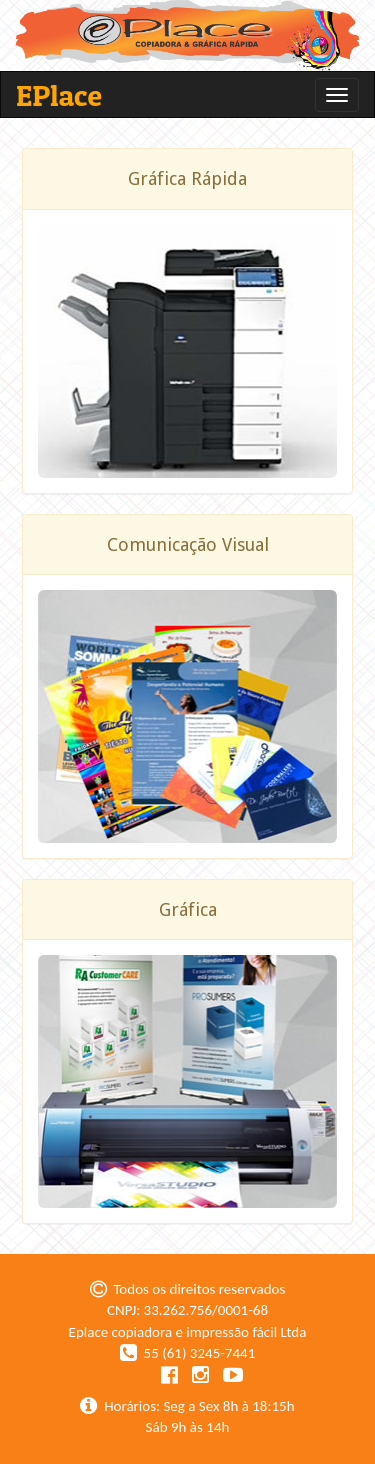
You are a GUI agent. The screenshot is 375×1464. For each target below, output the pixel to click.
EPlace (59, 95)
